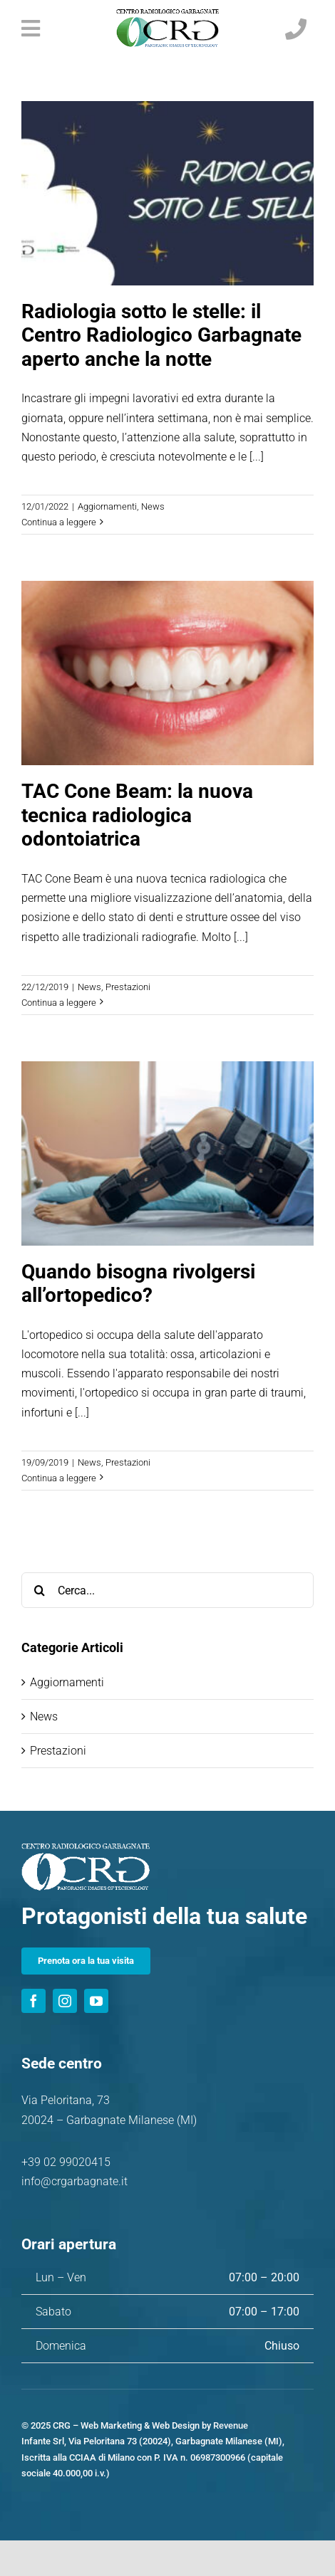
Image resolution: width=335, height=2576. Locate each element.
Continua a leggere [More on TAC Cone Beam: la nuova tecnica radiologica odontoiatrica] (58, 1002)
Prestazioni (127, 987)
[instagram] (65, 2001)
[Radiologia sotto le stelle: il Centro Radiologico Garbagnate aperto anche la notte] (167, 193)
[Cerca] (39, 1590)
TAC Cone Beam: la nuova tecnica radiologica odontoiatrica (137, 815)
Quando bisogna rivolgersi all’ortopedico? (138, 1284)
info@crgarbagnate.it (74, 2181)
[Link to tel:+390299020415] (295, 29)
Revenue (230, 2425)
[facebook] (33, 2001)
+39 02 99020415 (65, 2162)
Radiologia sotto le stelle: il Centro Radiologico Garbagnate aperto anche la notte (161, 335)
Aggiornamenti (107, 506)
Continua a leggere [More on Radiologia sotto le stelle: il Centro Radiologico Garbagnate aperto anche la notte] (58, 522)
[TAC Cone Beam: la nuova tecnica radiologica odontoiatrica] (167, 673)
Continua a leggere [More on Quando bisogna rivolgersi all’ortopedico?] (58, 1478)
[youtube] (96, 2001)
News (153, 506)
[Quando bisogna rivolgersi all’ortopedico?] (167, 1153)
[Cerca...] (167, 1590)
